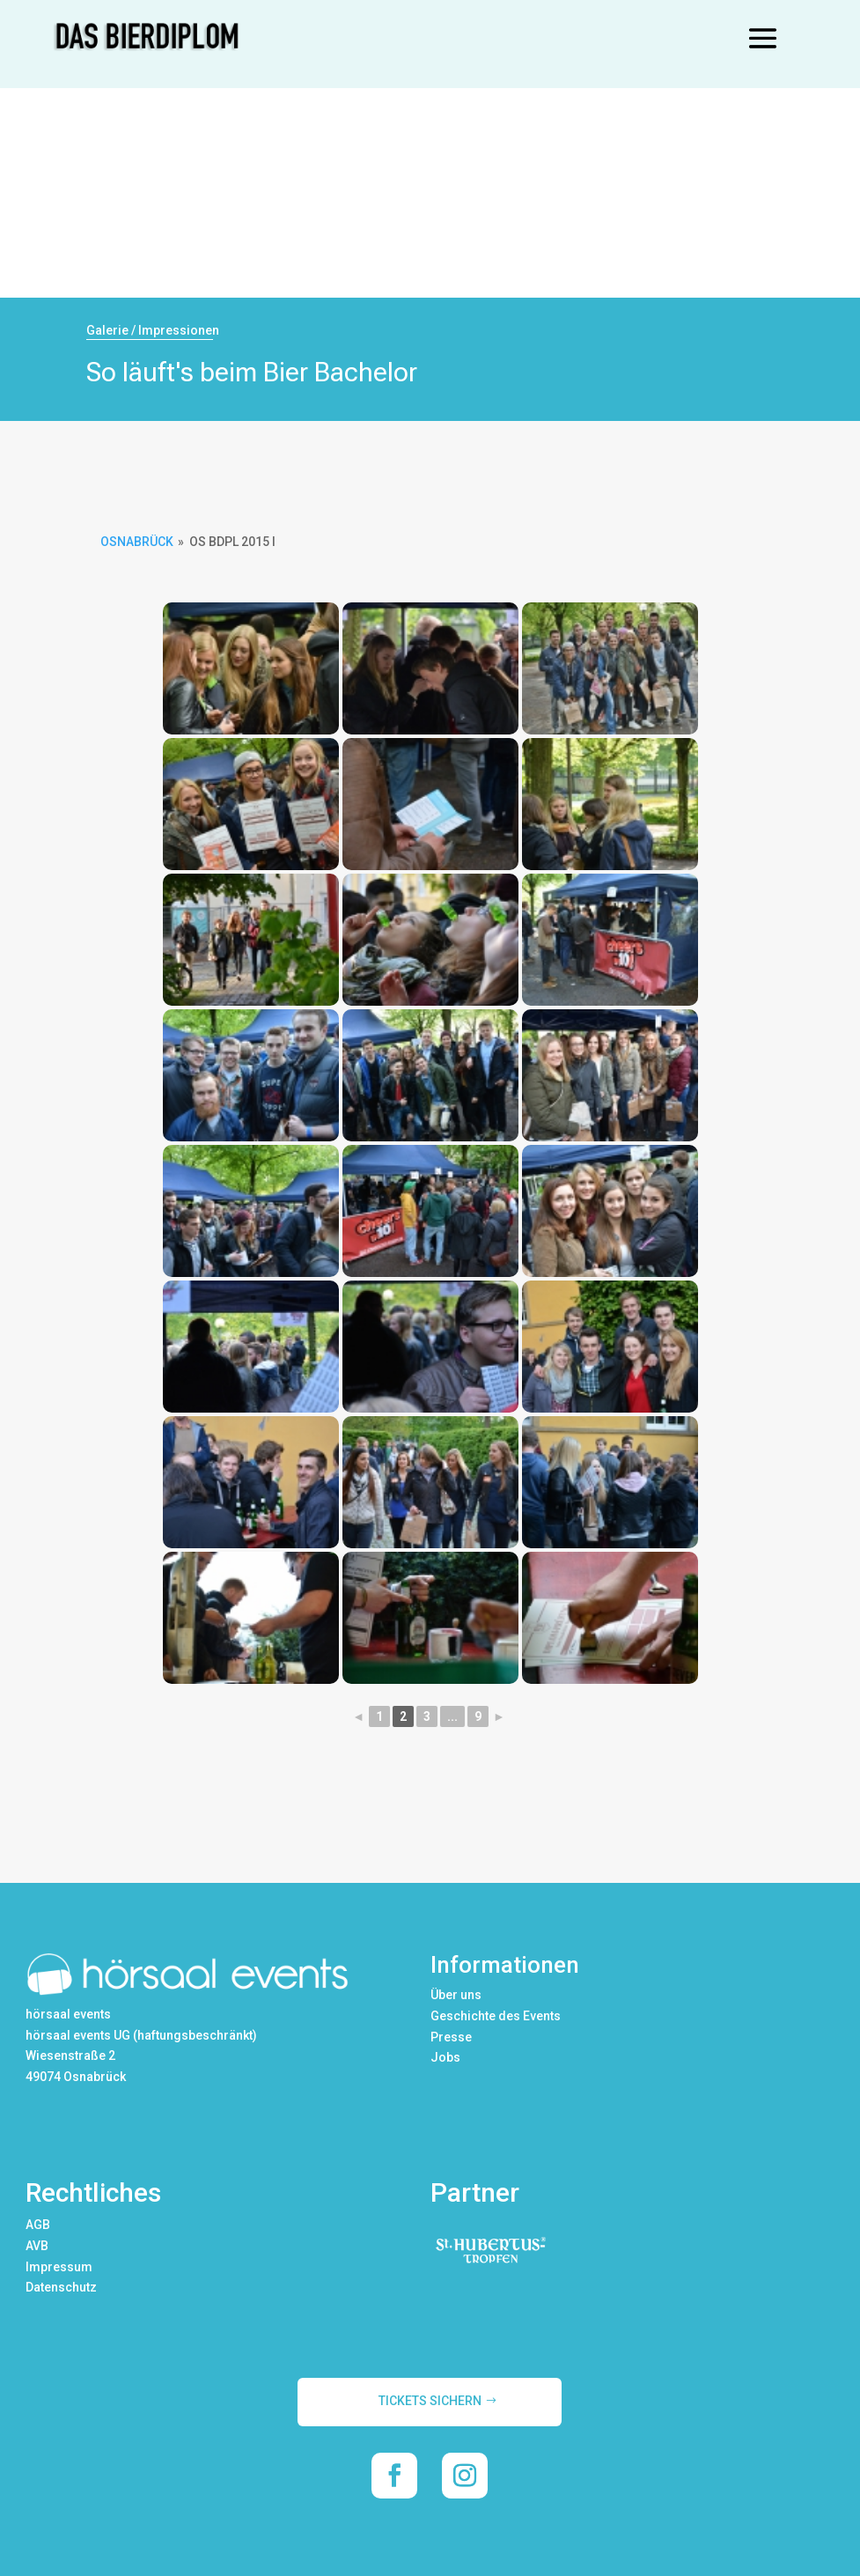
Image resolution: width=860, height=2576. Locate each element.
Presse (451, 2037)
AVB (37, 2246)
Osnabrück (136, 542)
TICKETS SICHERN (430, 2401)
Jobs (445, 2057)
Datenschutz (61, 2287)
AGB (38, 2225)
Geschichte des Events (495, 2016)
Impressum (59, 2267)
